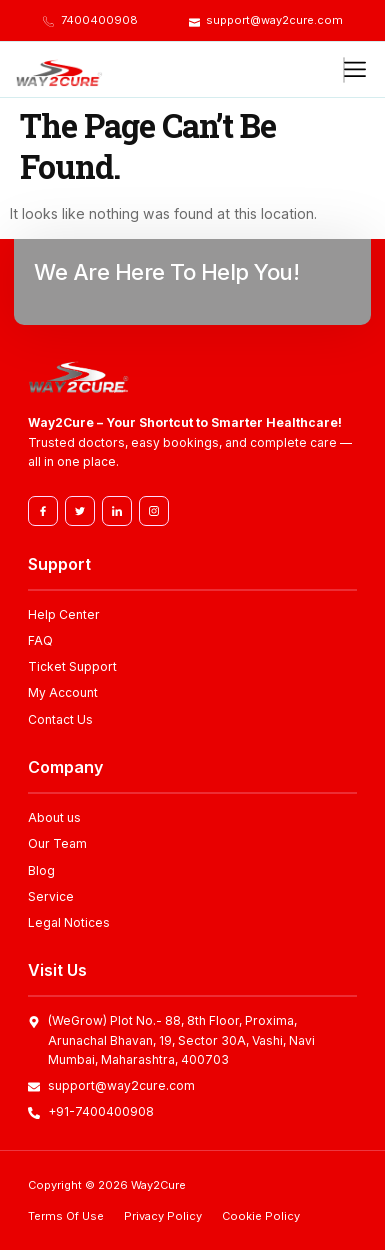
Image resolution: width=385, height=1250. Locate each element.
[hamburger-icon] (344, 70)
